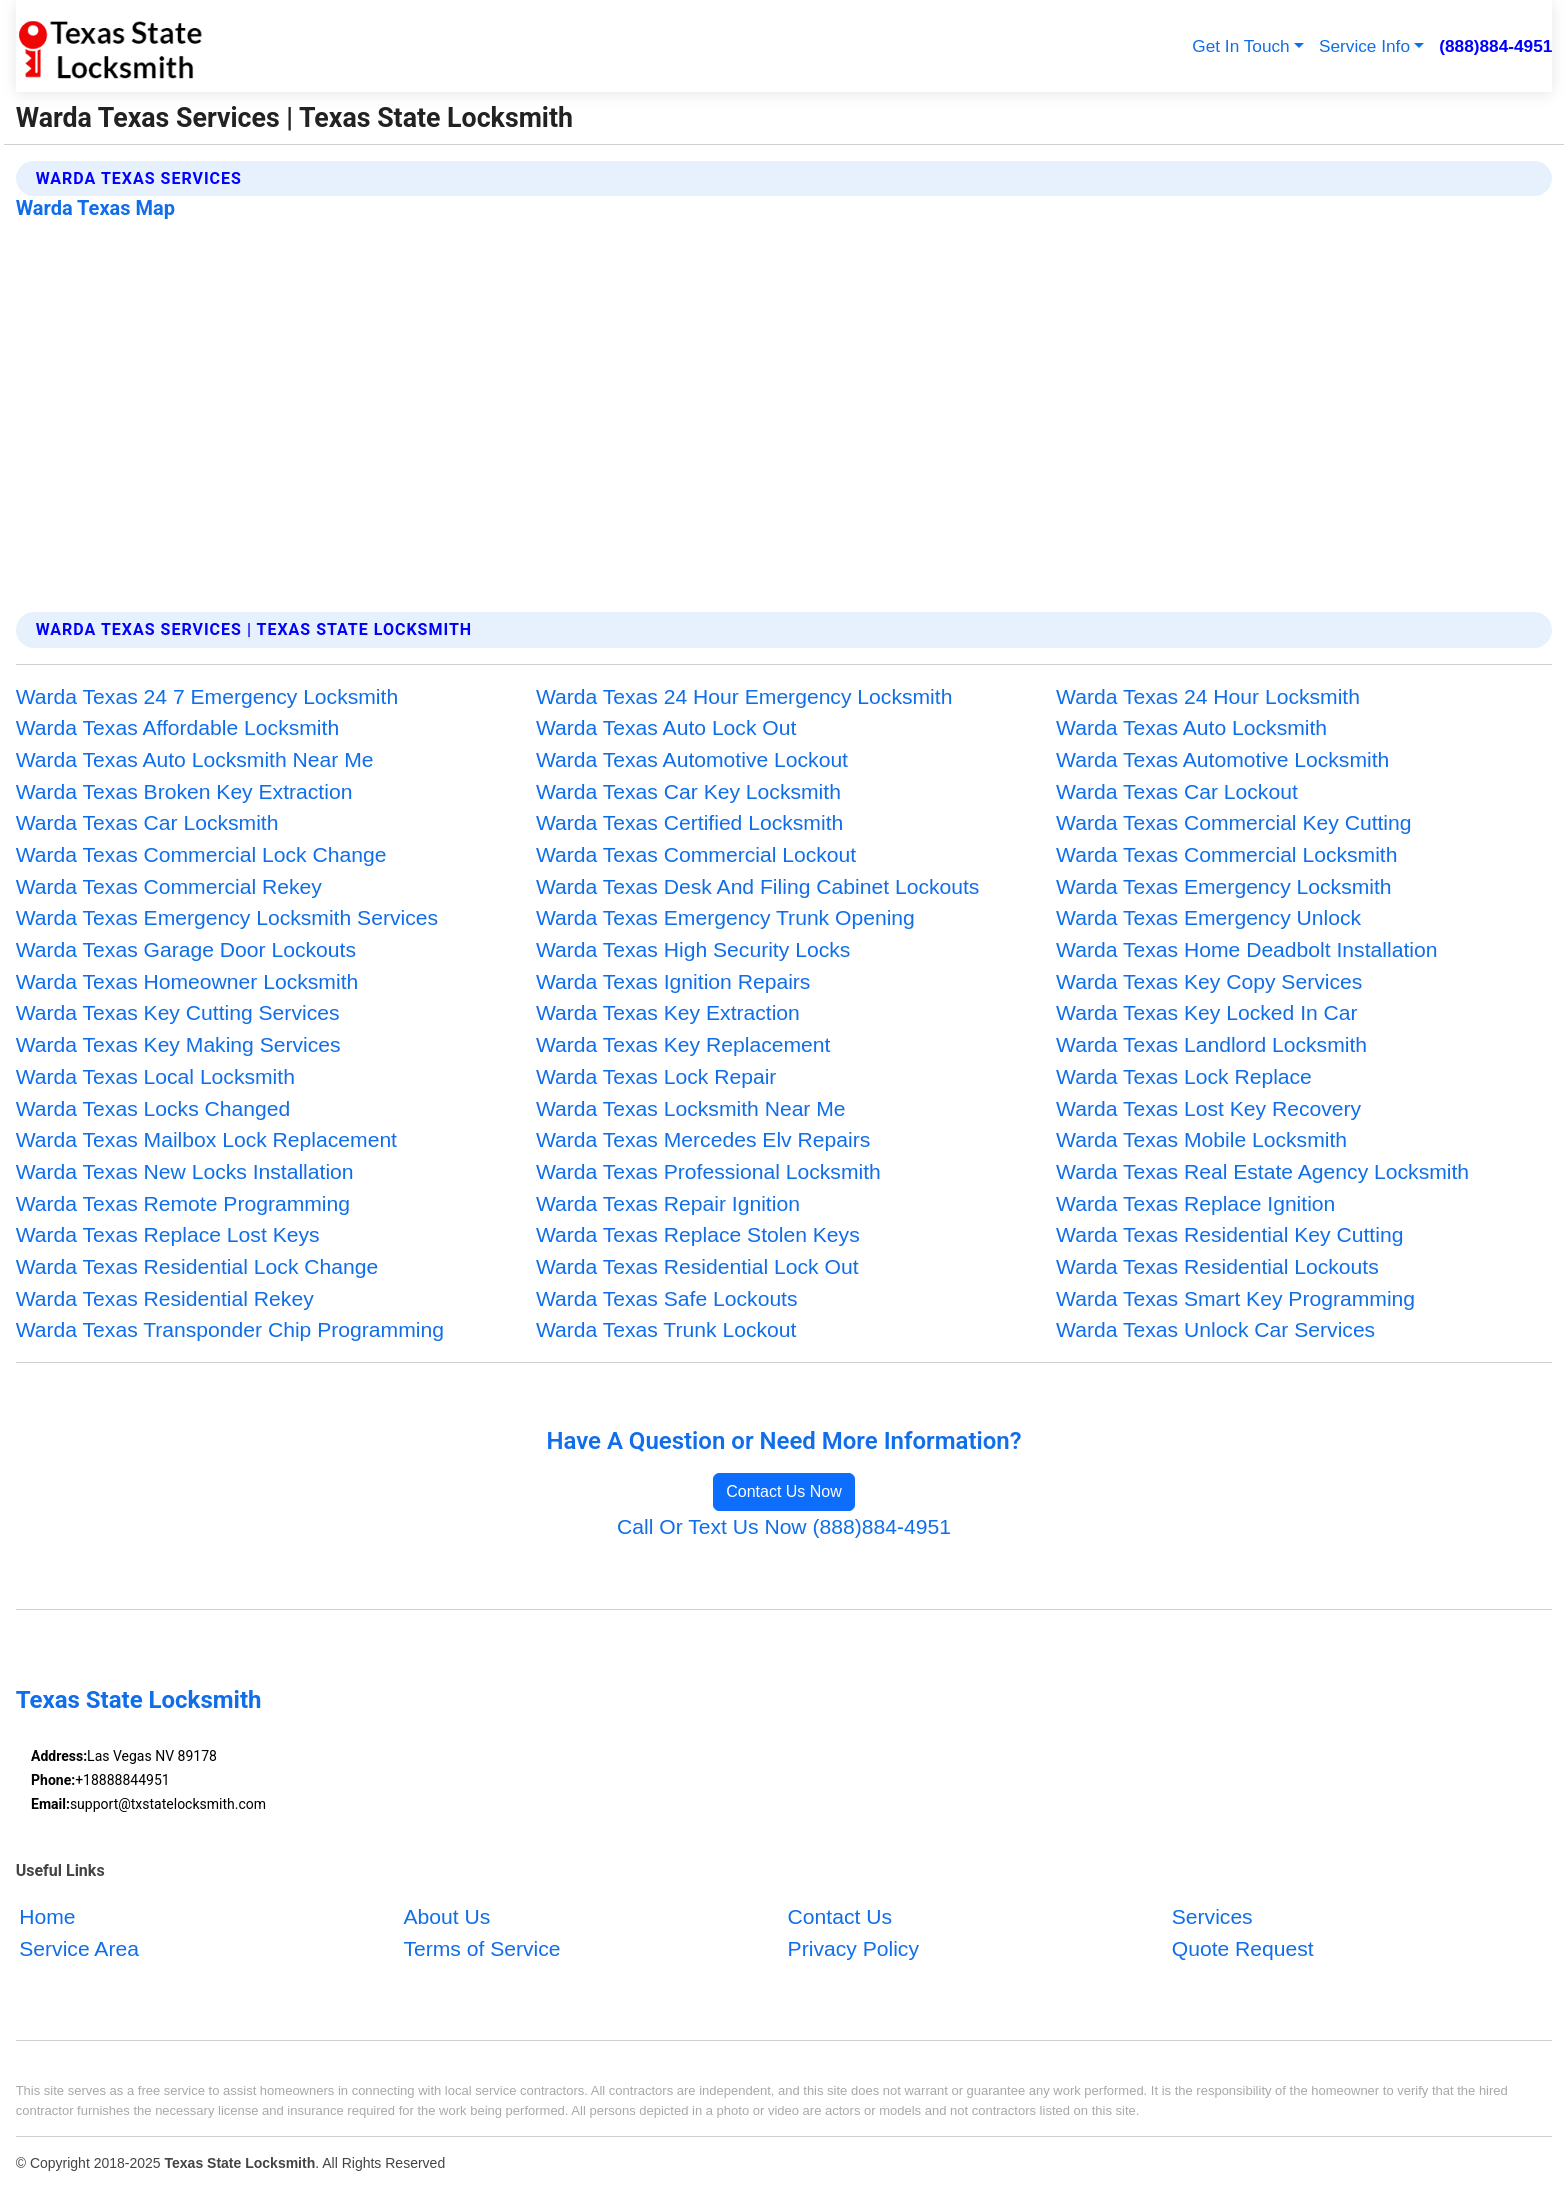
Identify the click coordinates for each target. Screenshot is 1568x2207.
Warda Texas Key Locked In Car (1207, 1012)
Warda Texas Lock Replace (1184, 1076)
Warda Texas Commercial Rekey (169, 886)
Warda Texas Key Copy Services (1209, 981)
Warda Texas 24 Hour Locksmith (1208, 696)
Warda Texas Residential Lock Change (197, 1266)
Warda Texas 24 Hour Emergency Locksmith (744, 696)
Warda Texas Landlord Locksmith (1211, 1044)
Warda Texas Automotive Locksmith (1222, 759)
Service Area (79, 1947)
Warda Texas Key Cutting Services (178, 1012)
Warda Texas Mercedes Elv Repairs (703, 1139)
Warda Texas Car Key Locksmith (688, 791)
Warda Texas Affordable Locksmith (177, 727)
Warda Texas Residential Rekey (165, 1298)
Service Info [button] (1364, 46)
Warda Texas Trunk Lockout (666, 1329)
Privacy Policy (853, 1947)
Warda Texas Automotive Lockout (692, 759)
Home (47, 1916)
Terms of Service (481, 1947)
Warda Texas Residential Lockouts (1217, 1266)
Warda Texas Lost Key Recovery (1208, 1108)
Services (1212, 1916)
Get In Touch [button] (1240, 46)
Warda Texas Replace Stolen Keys (698, 1234)
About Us (446, 1916)
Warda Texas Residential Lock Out (697, 1266)
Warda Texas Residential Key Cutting (1229, 1234)
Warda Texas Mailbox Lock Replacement (206, 1139)
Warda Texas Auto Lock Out (666, 727)
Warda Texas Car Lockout (1177, 791)
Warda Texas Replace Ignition (1195, 1203)
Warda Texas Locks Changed (153, 1108)
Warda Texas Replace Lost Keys (168, 1234)
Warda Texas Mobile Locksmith (1201, 1139)
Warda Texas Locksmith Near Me (691, 1108)
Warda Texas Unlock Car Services (1215, 1329)
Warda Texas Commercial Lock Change (201, 854)
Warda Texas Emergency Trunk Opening (725, 917)
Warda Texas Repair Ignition (668, 1203)
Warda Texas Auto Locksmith (1191, 727)
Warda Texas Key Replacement (683, 1044)
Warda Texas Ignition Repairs (673, 981)
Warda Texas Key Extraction (668, 1012)
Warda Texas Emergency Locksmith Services (227, 917)
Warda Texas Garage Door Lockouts (186, 949)
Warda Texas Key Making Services (178, 1044)
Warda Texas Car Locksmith (147, 822)
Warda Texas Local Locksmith (155, 1076)
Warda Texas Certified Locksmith (689, 822)
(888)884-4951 (1495, 46)
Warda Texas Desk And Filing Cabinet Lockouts (758, 886)
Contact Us (840, 1916)
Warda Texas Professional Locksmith (708, 1171)
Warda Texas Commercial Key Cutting (1233, 822)
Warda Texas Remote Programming (183, 1203)
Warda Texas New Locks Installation (185, 1171)
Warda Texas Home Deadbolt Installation (1246, 949)
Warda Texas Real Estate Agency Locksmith (1262, 1171)
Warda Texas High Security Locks (693, 949)
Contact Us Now (784, 1491)
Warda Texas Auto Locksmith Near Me (195, 759)
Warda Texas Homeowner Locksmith (187, 981)
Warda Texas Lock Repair (656, 1076)
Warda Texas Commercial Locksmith (1226, 854)
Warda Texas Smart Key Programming (1235, 1298)
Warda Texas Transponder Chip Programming (230, 1329)
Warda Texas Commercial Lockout (696, 854)
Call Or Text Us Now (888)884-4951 (784, 1526)
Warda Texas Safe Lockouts (667, 1298)
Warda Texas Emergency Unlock (1208, 917)
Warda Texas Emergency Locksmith (1224, 886)
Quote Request (1243, 1947)
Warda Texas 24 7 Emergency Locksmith (207, 696)
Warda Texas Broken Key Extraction (184, 791)
